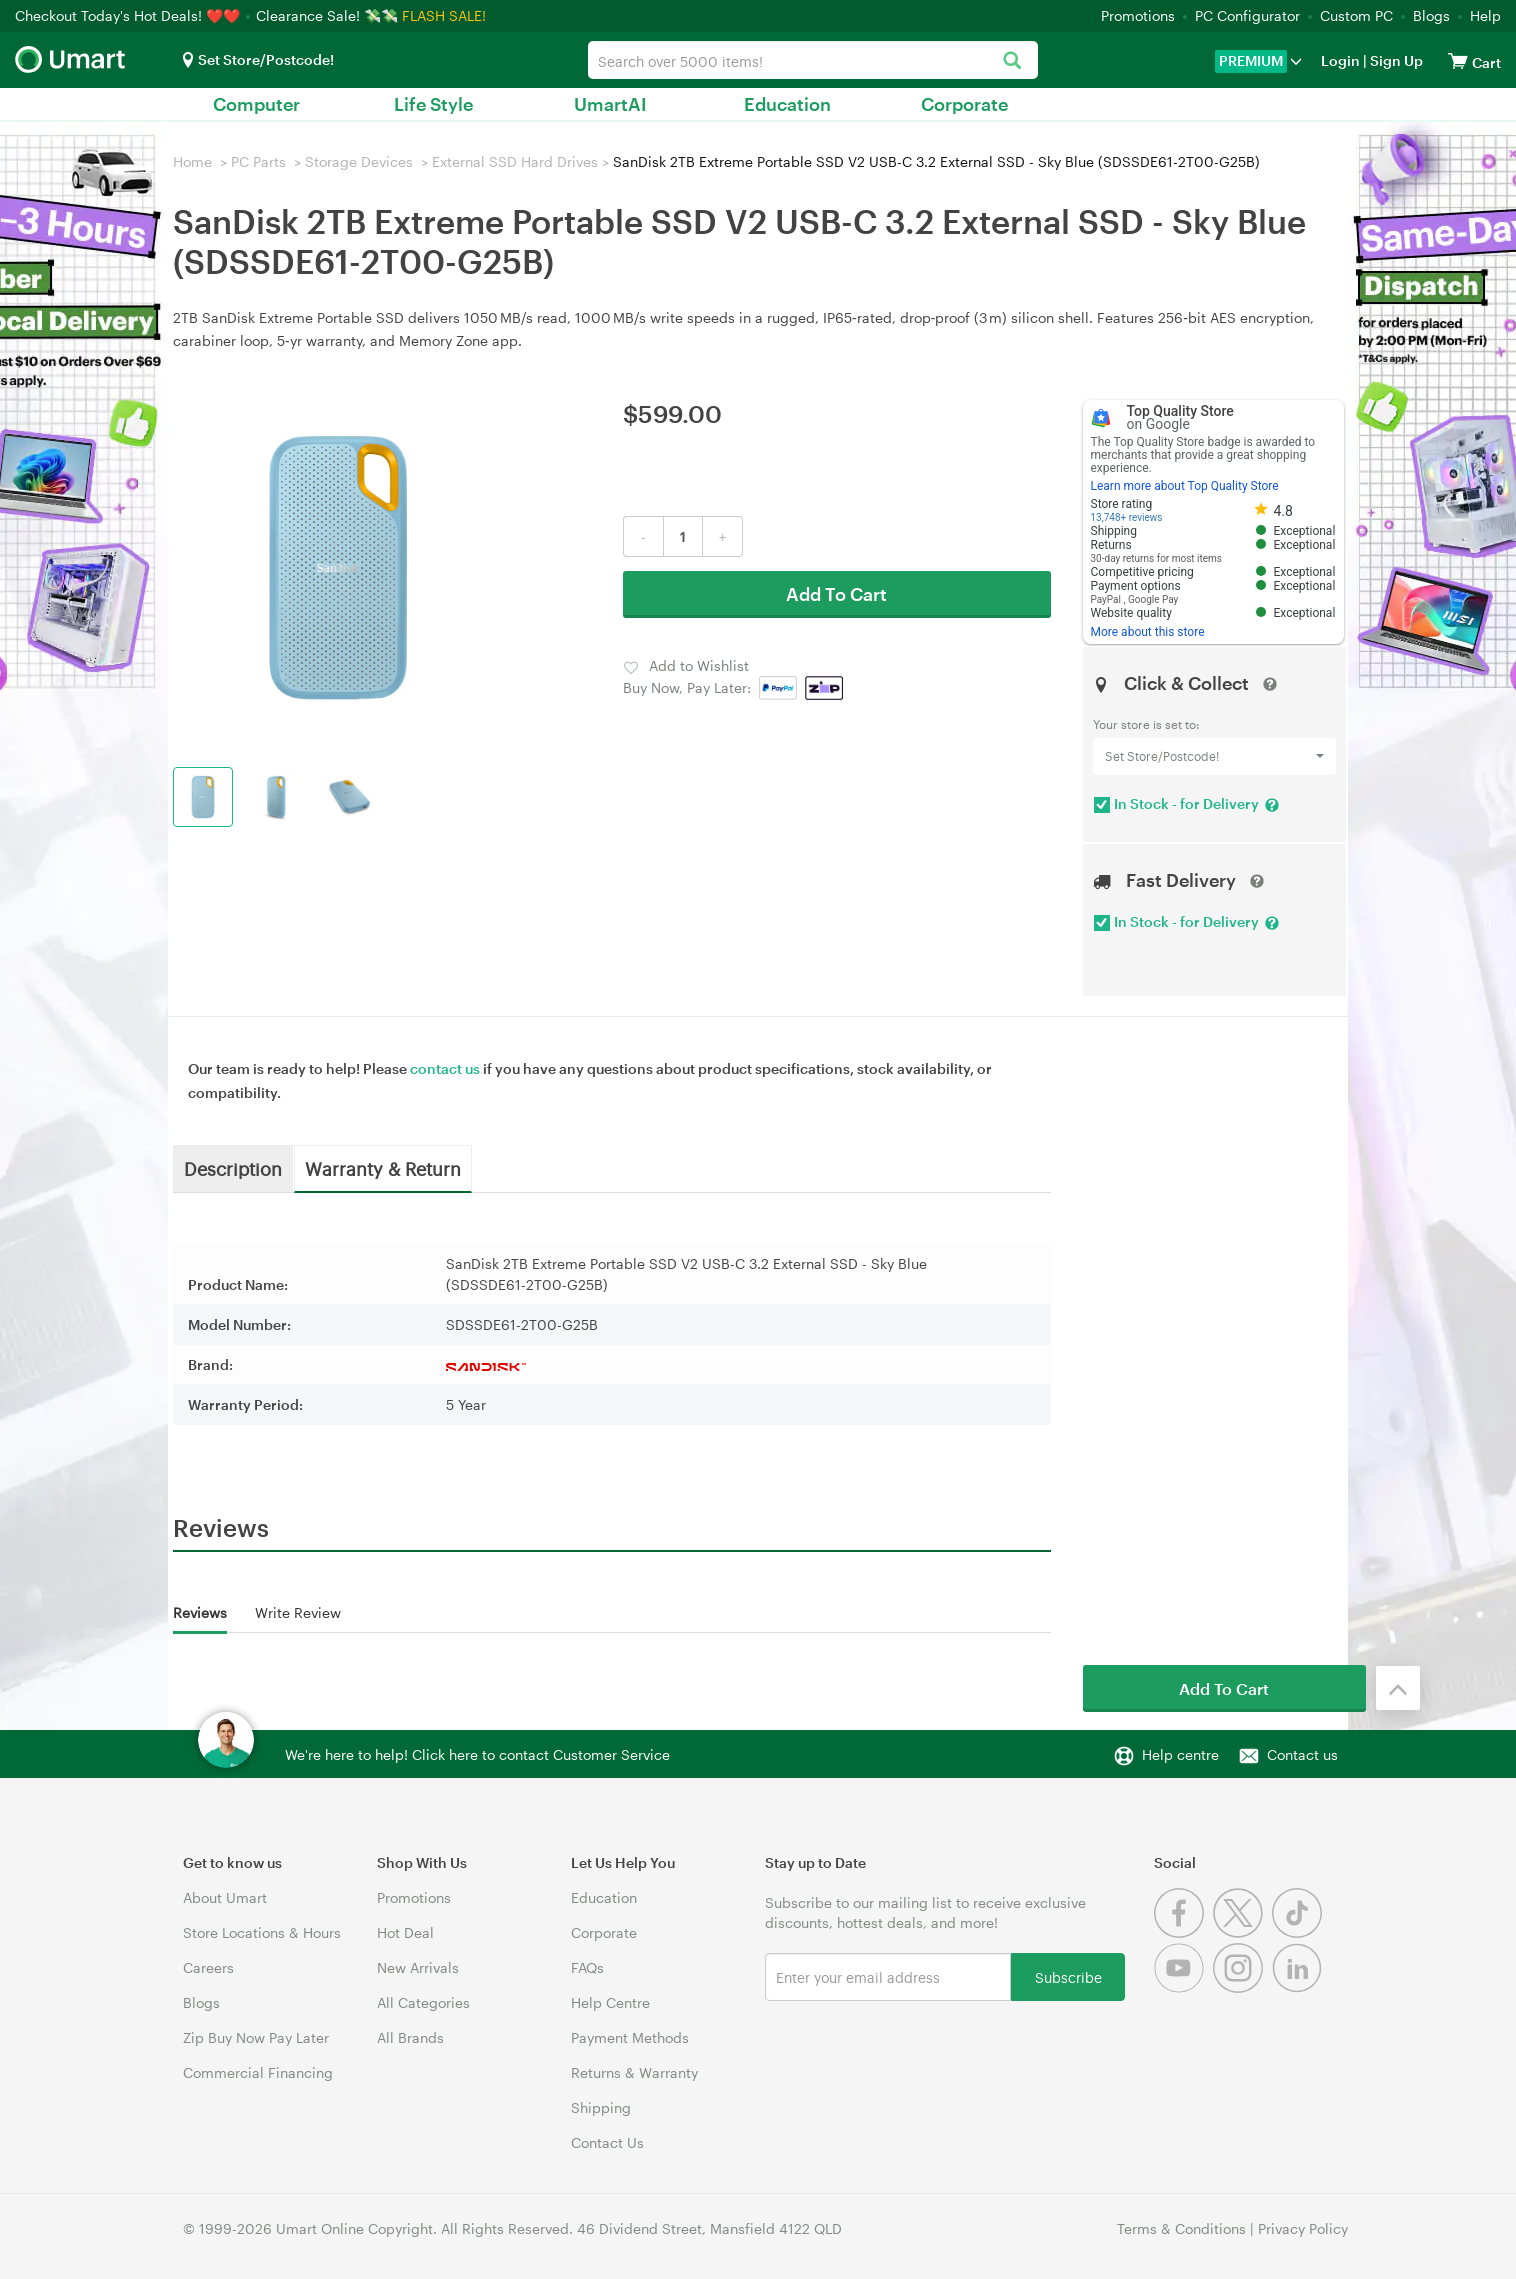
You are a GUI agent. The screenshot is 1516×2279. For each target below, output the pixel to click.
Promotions (1138, 15)
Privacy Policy (1303, 2228)
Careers (208, 1967)
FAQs (587, 1967)
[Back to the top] (1398, 1688)
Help (1485, 15)
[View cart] (1458, 60)
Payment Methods (630, 2037)
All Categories (423, 2002)
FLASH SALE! (444, 15)
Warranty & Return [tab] (383, 1168)
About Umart (225, 1897)
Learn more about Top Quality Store (1185, 486)
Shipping (601, 2107)
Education (787, 104)
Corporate (964, 104)
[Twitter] (1242, 1932)
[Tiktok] (1299, 1932)
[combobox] (813, 60)
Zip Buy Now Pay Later (256, 2037)
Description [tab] (233, 1168)
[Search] (1012, 61)
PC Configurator (1247, 15)
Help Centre (610, 2002)
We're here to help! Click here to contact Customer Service (477, 1754)
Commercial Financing (258, 2072)
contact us (445, 1068)
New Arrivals (418, 1967)
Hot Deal (405, 1932)
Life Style (433, 104)
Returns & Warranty (634, 2072)
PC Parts (258, 161)
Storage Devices (359, 161)
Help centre (1180, 1754)
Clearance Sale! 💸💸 (327, 15)
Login (1340, 60)
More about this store (1148, 632)
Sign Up (1395, 60)
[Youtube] (1183, 1987)
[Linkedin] (1299, 1987)
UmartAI (610, 104)
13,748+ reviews (1127, 517)
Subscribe (1068, 1976)
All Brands (410, 2037)
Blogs (1431, 15)
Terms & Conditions (1181, 2228)
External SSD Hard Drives (515, 161)
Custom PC (1356, 15)
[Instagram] (1242, 1987)
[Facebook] (1183, 1932)
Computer (256, 104)
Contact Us (607, 2142)
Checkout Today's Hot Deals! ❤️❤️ (129, 15)
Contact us (1302, 1754)
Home (192, 161)
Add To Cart (836, 594)
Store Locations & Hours (262, 1932)
